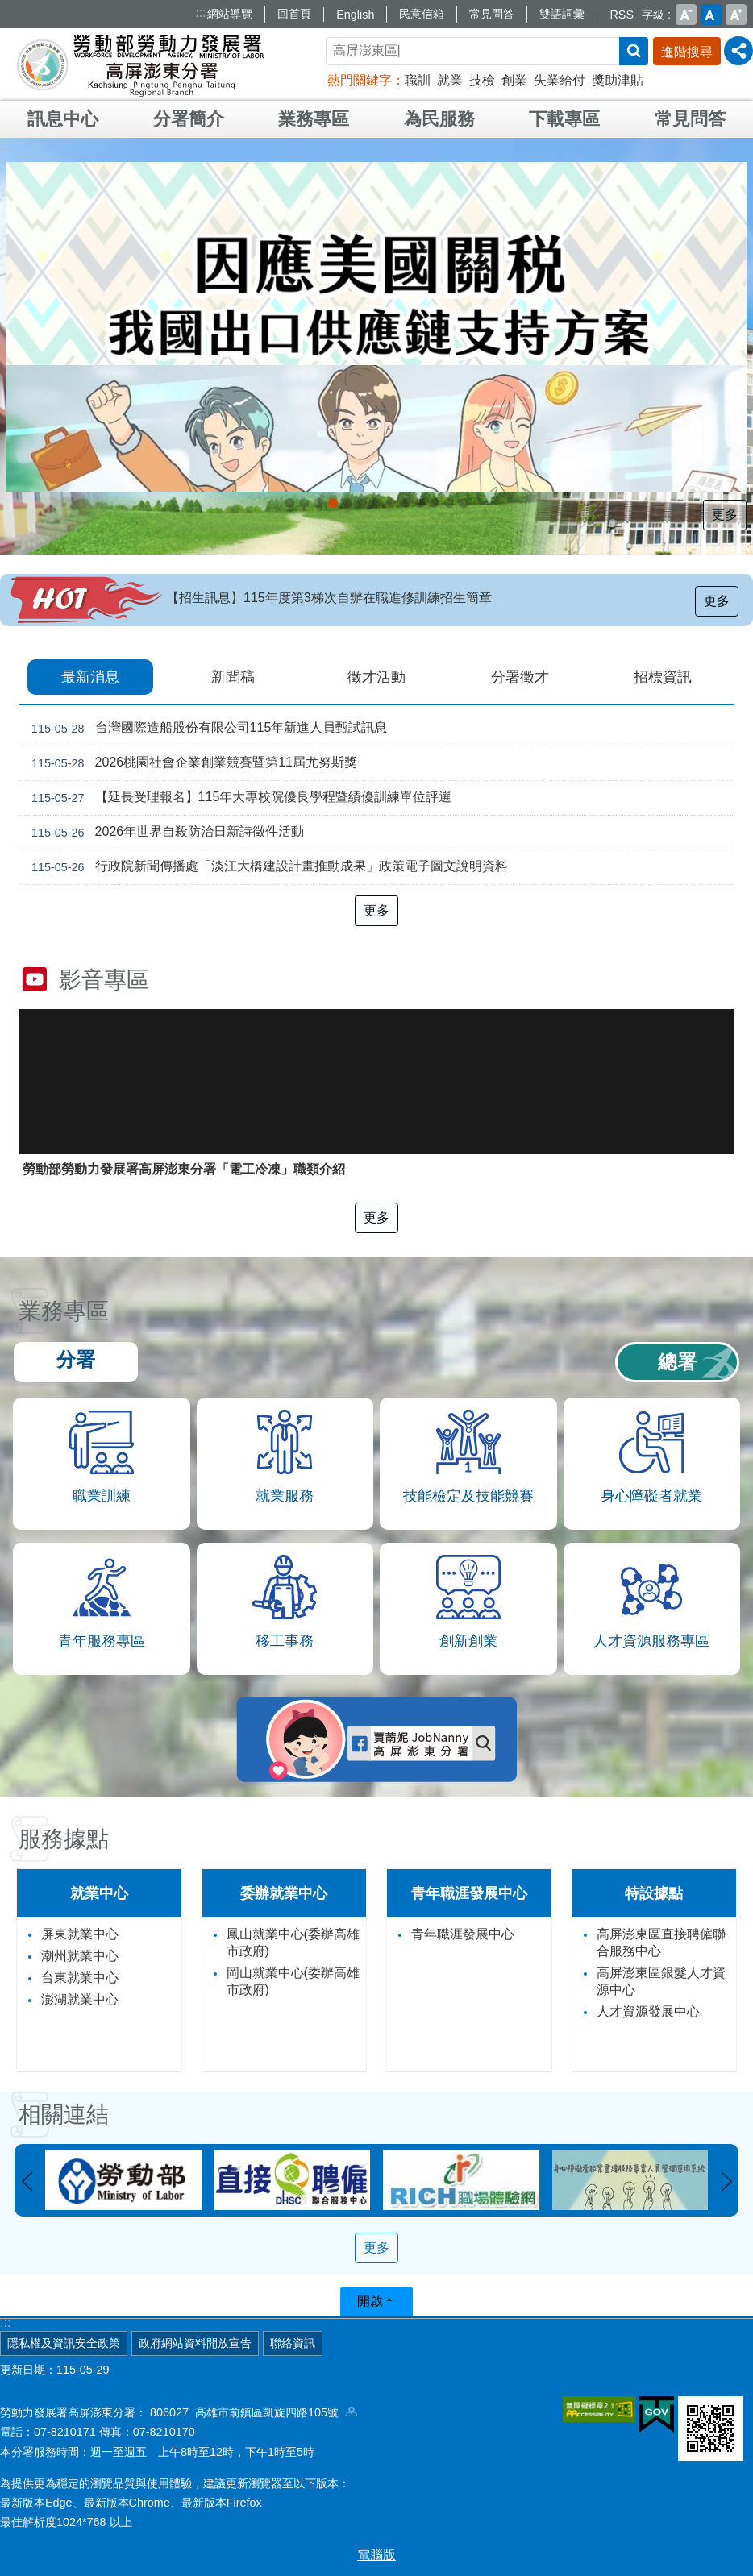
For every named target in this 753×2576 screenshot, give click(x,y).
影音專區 (104, 979)
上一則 (27, 2182)
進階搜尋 (687, 52)
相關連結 (64, 2114)
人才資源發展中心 (648, 2011)
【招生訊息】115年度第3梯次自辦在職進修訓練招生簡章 (329, 598)
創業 (514, 80)
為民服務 (439, 119)
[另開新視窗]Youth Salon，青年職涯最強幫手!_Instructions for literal (376, 503)
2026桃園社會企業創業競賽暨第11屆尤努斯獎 (191, 763)
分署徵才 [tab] (520, 677)
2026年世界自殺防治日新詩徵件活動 (164, 832)
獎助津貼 (617, 80)
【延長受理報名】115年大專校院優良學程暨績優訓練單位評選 (238, 797)
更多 (725, 514)
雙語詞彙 (562, 13)
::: (200, 12)
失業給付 (559, 80)
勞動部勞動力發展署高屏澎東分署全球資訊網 (140, 64)
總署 (677, 1362)
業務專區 (313, 119)
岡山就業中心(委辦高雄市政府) (293, 1981)
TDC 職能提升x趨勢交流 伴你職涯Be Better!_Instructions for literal (449, 503)
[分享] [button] (738, 50)
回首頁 (294, 13)
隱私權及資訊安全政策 (63, 2343)
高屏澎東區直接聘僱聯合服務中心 (661, 1942)
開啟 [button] (370, 2301)
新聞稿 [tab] (233, 677)
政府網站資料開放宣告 (195, 2343)
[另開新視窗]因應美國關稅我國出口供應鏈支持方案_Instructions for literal (318, 503)
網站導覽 (229, 13)
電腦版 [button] (376, 2554)
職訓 (418, 80)
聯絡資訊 (292, 2343)
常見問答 (491, 13)
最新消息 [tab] (90, 677)
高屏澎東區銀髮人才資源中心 (661, 1981)
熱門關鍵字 (359, 80)
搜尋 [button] (633, 51)
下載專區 (564, 119)
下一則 (726, 2182)
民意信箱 (421, 13)
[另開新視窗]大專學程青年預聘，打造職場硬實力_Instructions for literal (391, 503)
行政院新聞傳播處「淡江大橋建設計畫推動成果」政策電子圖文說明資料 (266, 867)
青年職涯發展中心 (462, 1934)
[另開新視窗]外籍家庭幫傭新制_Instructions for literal (289, 503)
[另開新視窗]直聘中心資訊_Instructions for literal (362, 503)
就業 (450, 80)
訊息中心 (62, 119)
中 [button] (711, 14)
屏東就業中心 (80, 1934)
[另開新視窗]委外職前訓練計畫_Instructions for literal (420, 503)
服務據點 (64, 1838)
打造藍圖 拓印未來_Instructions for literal (434, 503)
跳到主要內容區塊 (8, 8)
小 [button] (686, 14)
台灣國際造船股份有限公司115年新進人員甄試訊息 (206, 728)
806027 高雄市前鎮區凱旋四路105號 (253, 2412)
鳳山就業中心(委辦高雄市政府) (293, 1942)
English (355, 14)
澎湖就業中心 (80, 1999)
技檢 (482, 80)
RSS (621, 14)
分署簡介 (188, 119)
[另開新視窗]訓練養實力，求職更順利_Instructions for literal (463, 503)
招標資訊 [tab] (663, 677)
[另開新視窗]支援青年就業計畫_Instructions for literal (333, 503)
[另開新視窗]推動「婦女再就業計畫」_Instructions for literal (405, 503)
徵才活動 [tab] (376, 677)
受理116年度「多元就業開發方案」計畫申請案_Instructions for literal (304, 503)
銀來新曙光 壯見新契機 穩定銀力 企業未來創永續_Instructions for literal (347, 503)
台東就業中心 (80, 1977)
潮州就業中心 (80, 1956)
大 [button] (736, 14)
